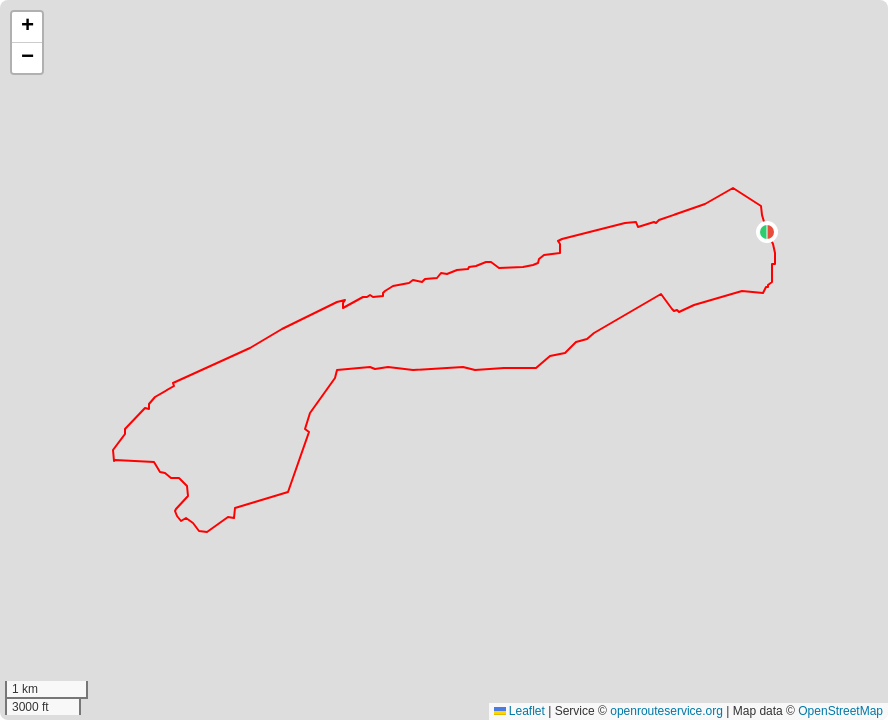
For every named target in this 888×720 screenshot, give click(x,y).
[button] (767, 232)
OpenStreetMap (840, 711)
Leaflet (519, 711)
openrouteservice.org (666, 711)
